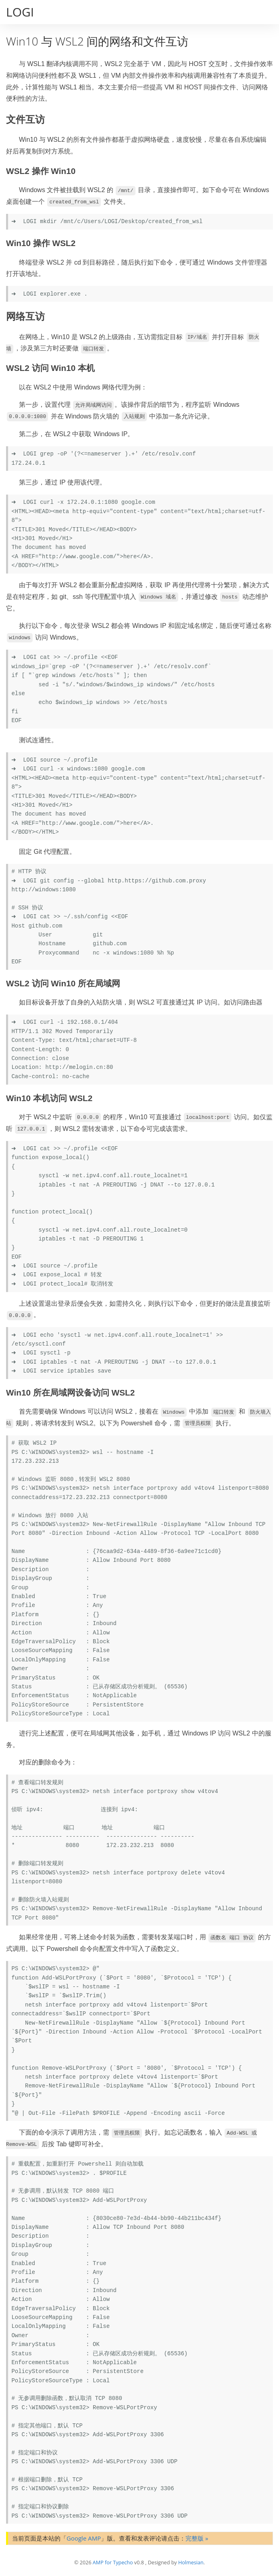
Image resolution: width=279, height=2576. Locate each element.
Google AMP (84, 2538)
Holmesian (191, 2562)
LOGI (20, 12)
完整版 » (196, 2538)
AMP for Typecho (113, 2562)
